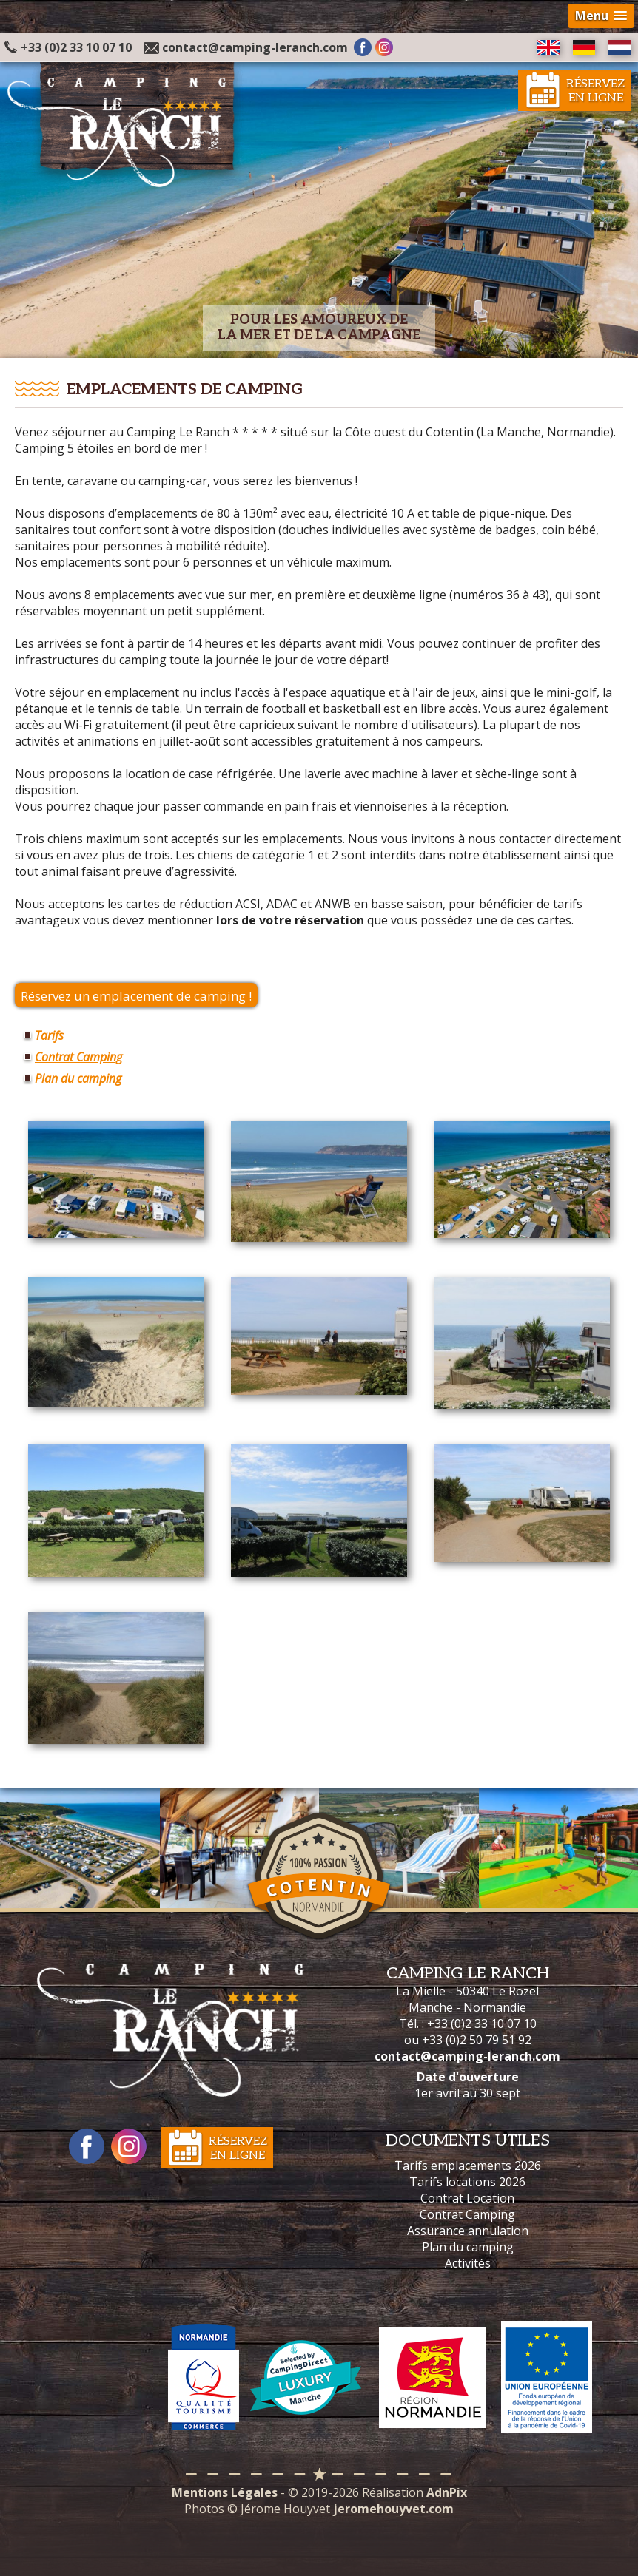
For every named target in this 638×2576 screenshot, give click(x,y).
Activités (468, 2263)
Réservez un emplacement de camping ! (136, 995)
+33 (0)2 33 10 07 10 (68, 47)
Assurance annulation (467, 2230)
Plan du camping (78, 1078)
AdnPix (446, 2492)
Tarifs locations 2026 (467, 2182)
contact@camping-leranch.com (255, 47)
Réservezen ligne (595, 91)
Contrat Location (467, 2198)
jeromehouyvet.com (393, 2509)
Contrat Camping (78, 1057)
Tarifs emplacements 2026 (467, 2165)
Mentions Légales (225, 2492)
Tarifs (49, 1035)
